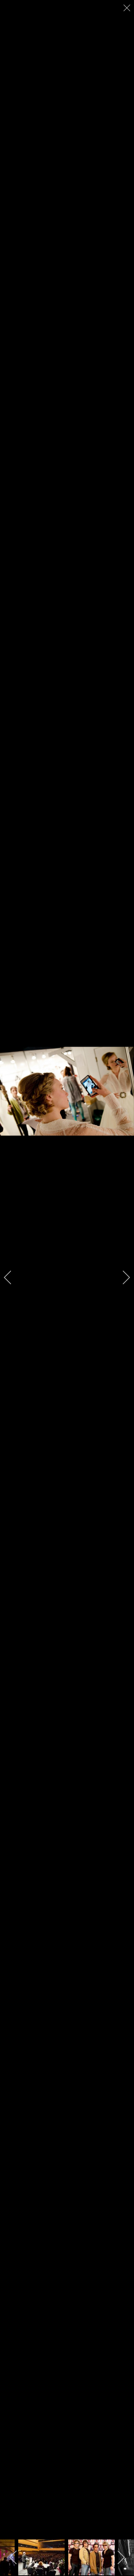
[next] (121, 1277)
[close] (127, 7)
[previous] (12, 1277)
